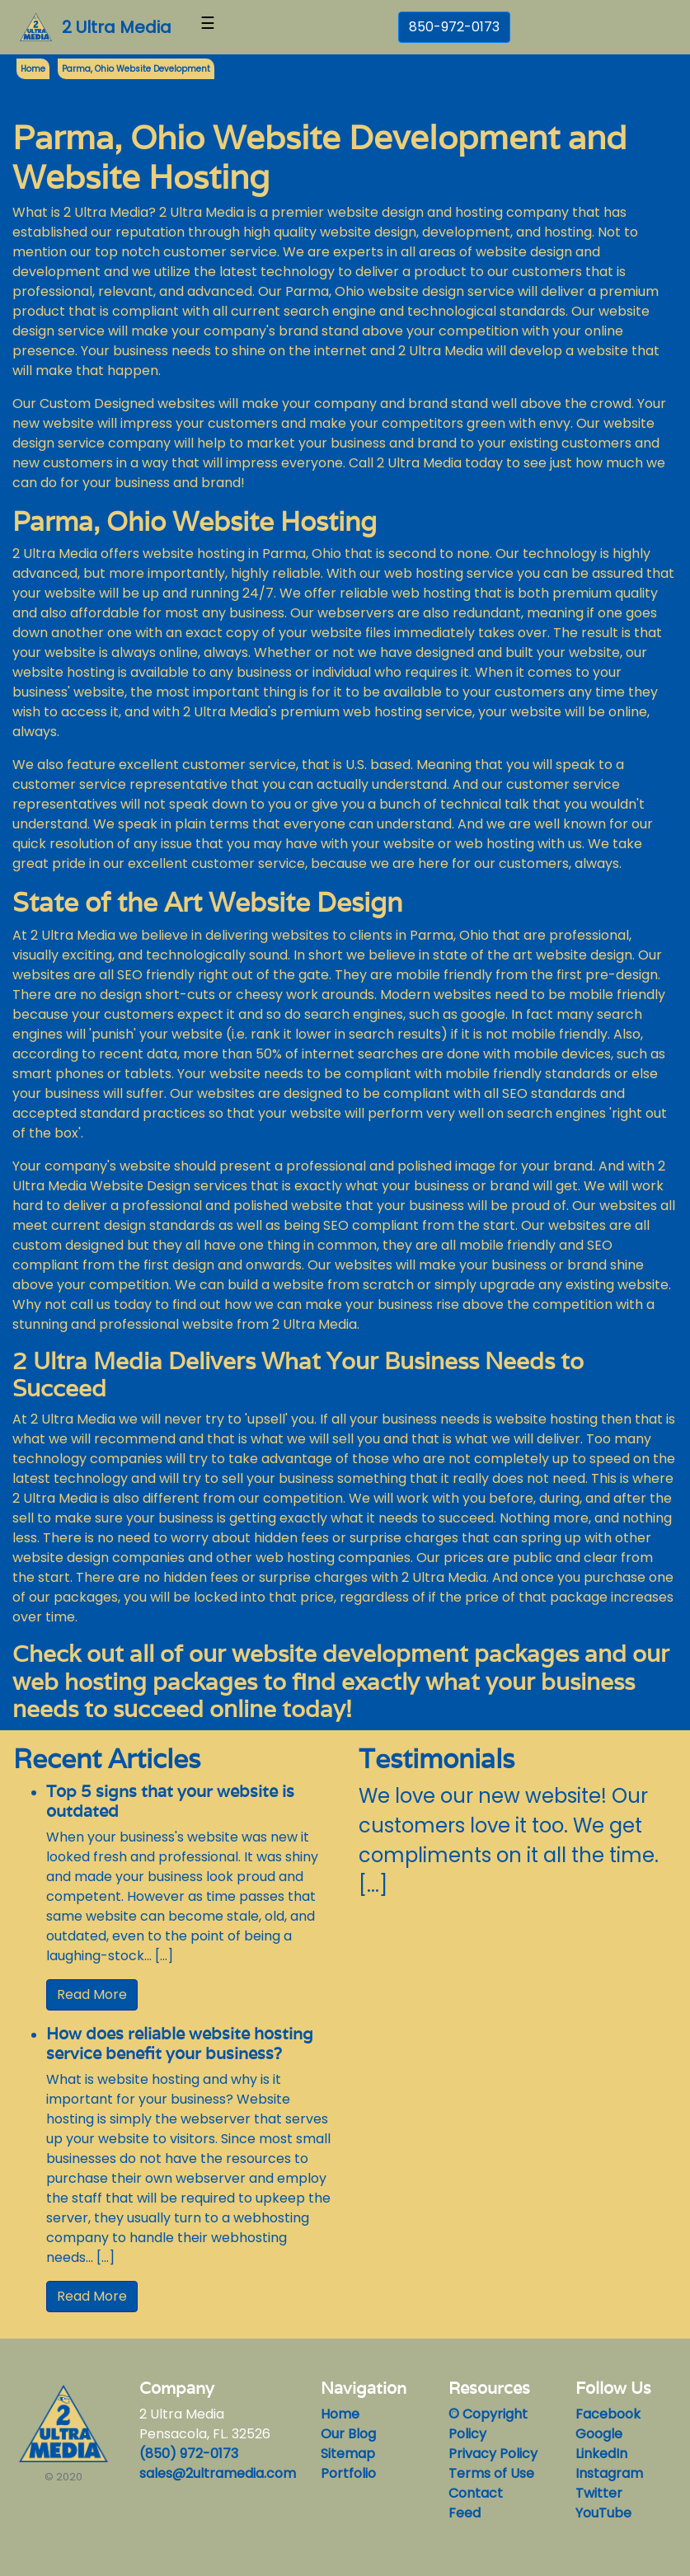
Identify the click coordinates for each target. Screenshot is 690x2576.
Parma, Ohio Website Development (136, 69)
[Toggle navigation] (208, 27)
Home (340, 2414)
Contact (475, 2493)
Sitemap (348, 2453)
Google (598, 2433)
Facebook (608, 2414)
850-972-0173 (454, 26)
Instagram (609, 2473)
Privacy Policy (492, 2453)
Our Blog (348, 2433)
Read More (92, 1994)
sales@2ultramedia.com (217, 2473)
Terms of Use (491, 2473)
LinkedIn (601, 2453)
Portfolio (348, 2473)
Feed (464, 2512)
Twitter (598, 2493)
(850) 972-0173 (188, 2453)
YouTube (603, 2512)
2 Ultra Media (116, 27)
